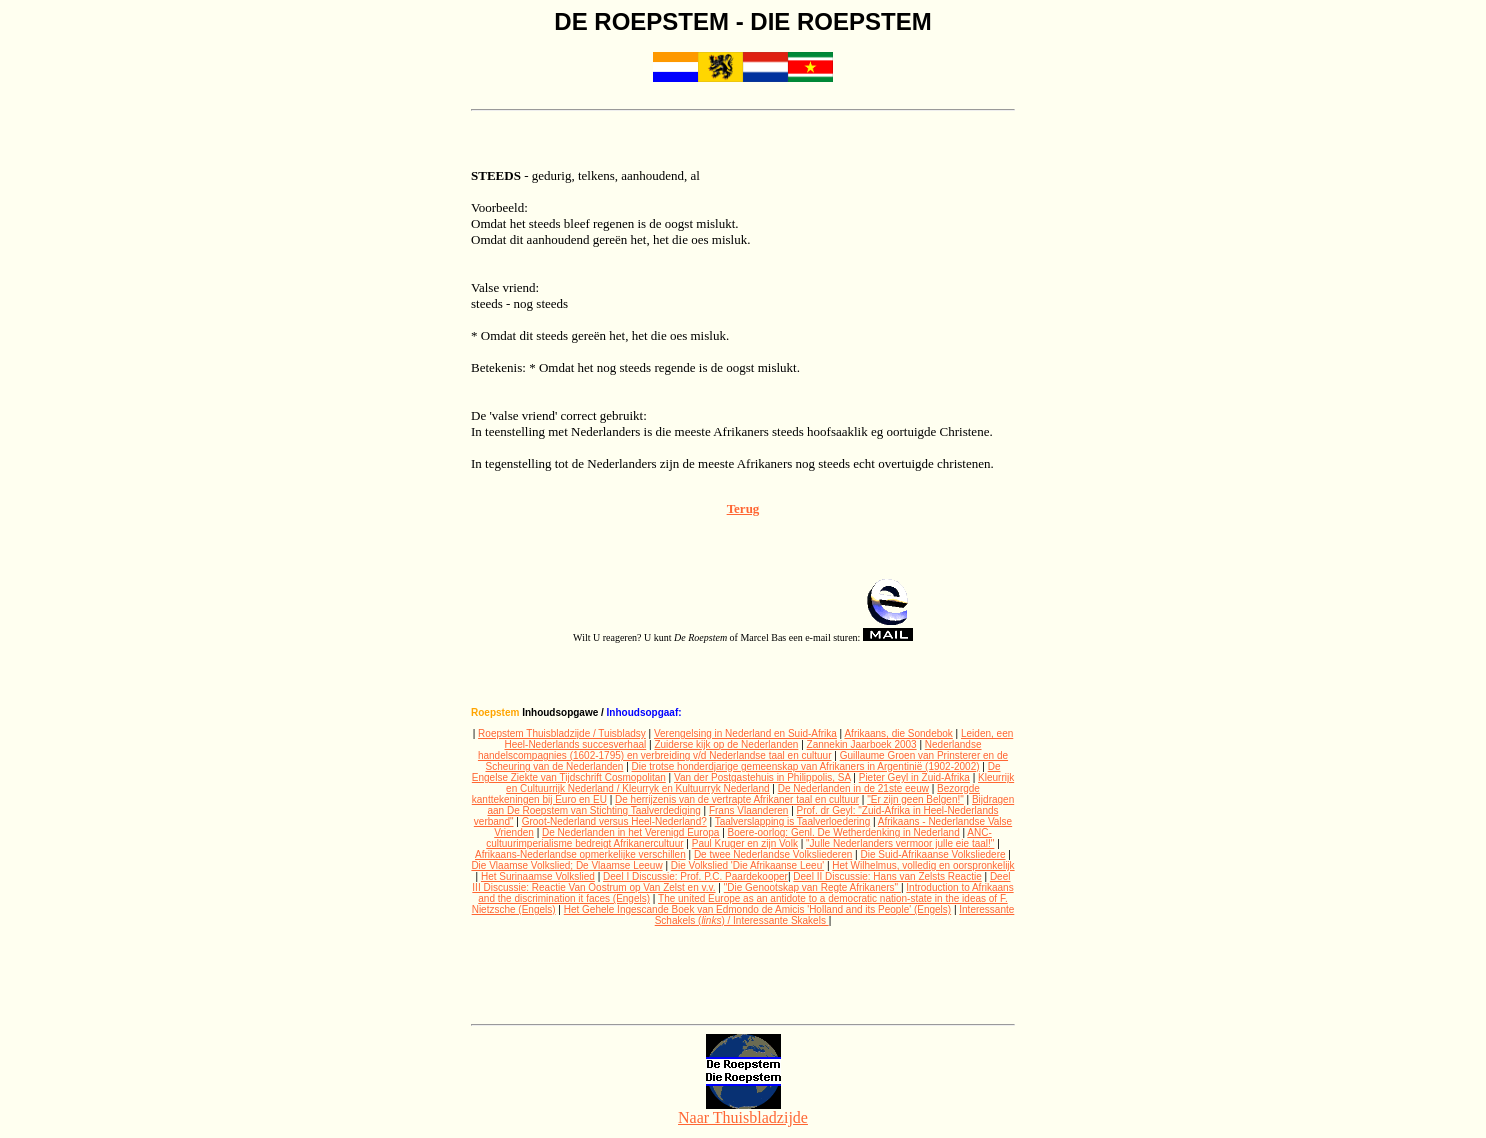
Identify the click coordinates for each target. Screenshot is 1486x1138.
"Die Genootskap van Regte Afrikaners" (812, 887)
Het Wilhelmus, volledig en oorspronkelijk (923, 865)
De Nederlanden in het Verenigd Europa (630, 832)
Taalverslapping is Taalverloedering (792, 821)
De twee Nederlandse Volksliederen (773, 854)
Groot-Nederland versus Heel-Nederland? (614, 821)
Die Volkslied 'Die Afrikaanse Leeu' (747, 865)
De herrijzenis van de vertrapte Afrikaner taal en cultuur (737, 799)
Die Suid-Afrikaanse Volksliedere (932, 854)
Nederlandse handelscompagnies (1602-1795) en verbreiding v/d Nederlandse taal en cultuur (730, 750)
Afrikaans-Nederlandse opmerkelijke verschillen (580, 854)
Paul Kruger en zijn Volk (745, 843)
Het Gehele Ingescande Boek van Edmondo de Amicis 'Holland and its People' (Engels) (757, 909)
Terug (743, 508)
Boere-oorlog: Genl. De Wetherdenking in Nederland (844, 832)
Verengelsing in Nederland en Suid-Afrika (745, 733)
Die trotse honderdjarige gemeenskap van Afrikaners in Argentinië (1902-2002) (806, 766)
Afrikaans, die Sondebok (898, 733)
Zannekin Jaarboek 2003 (862, 744)
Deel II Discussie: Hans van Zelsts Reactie (887, 876)
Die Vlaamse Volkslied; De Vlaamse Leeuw (566, 865)
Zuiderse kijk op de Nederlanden (726, 744)
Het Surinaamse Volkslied (538, 876)
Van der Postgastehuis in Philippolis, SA (762, 777)
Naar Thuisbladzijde (743, 1110)
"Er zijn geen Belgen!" (915, 799)
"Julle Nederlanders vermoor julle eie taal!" (900, 843)
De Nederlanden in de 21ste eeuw (853, 788)
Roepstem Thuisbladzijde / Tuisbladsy (562, 733)
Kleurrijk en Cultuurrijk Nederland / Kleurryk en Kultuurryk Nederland (760, 783)
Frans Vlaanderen (749, 810)
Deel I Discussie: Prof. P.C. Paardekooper (695, 876)
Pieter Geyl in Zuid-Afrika (914, 777)
